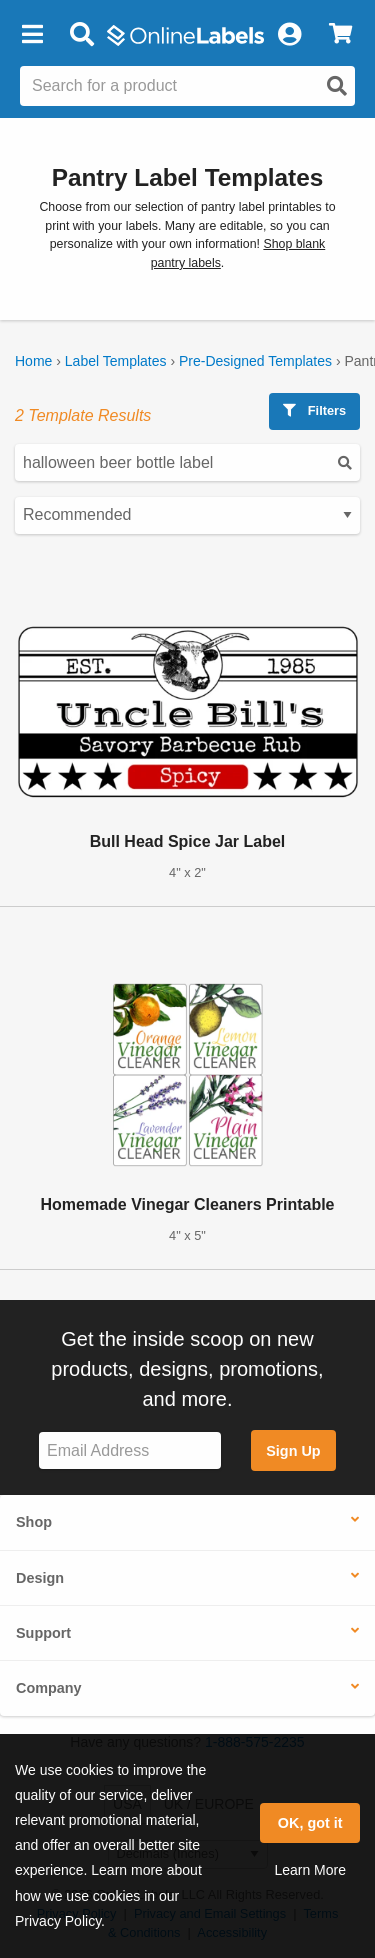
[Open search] (337, 86)
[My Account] (289, 35)
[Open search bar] (81, 35)
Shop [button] (34, 1522)
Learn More (310, 1870)
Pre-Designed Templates (255, 361)
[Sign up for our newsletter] (130, 1450)
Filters (314, 410)
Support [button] (43, 1633)
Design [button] (40, 1578)
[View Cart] (340, 35)
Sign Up (293, 1451)
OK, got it (310, 1823)
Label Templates (116, 361)
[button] (32, 35)
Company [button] (49, 1688)
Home (33, 361)
